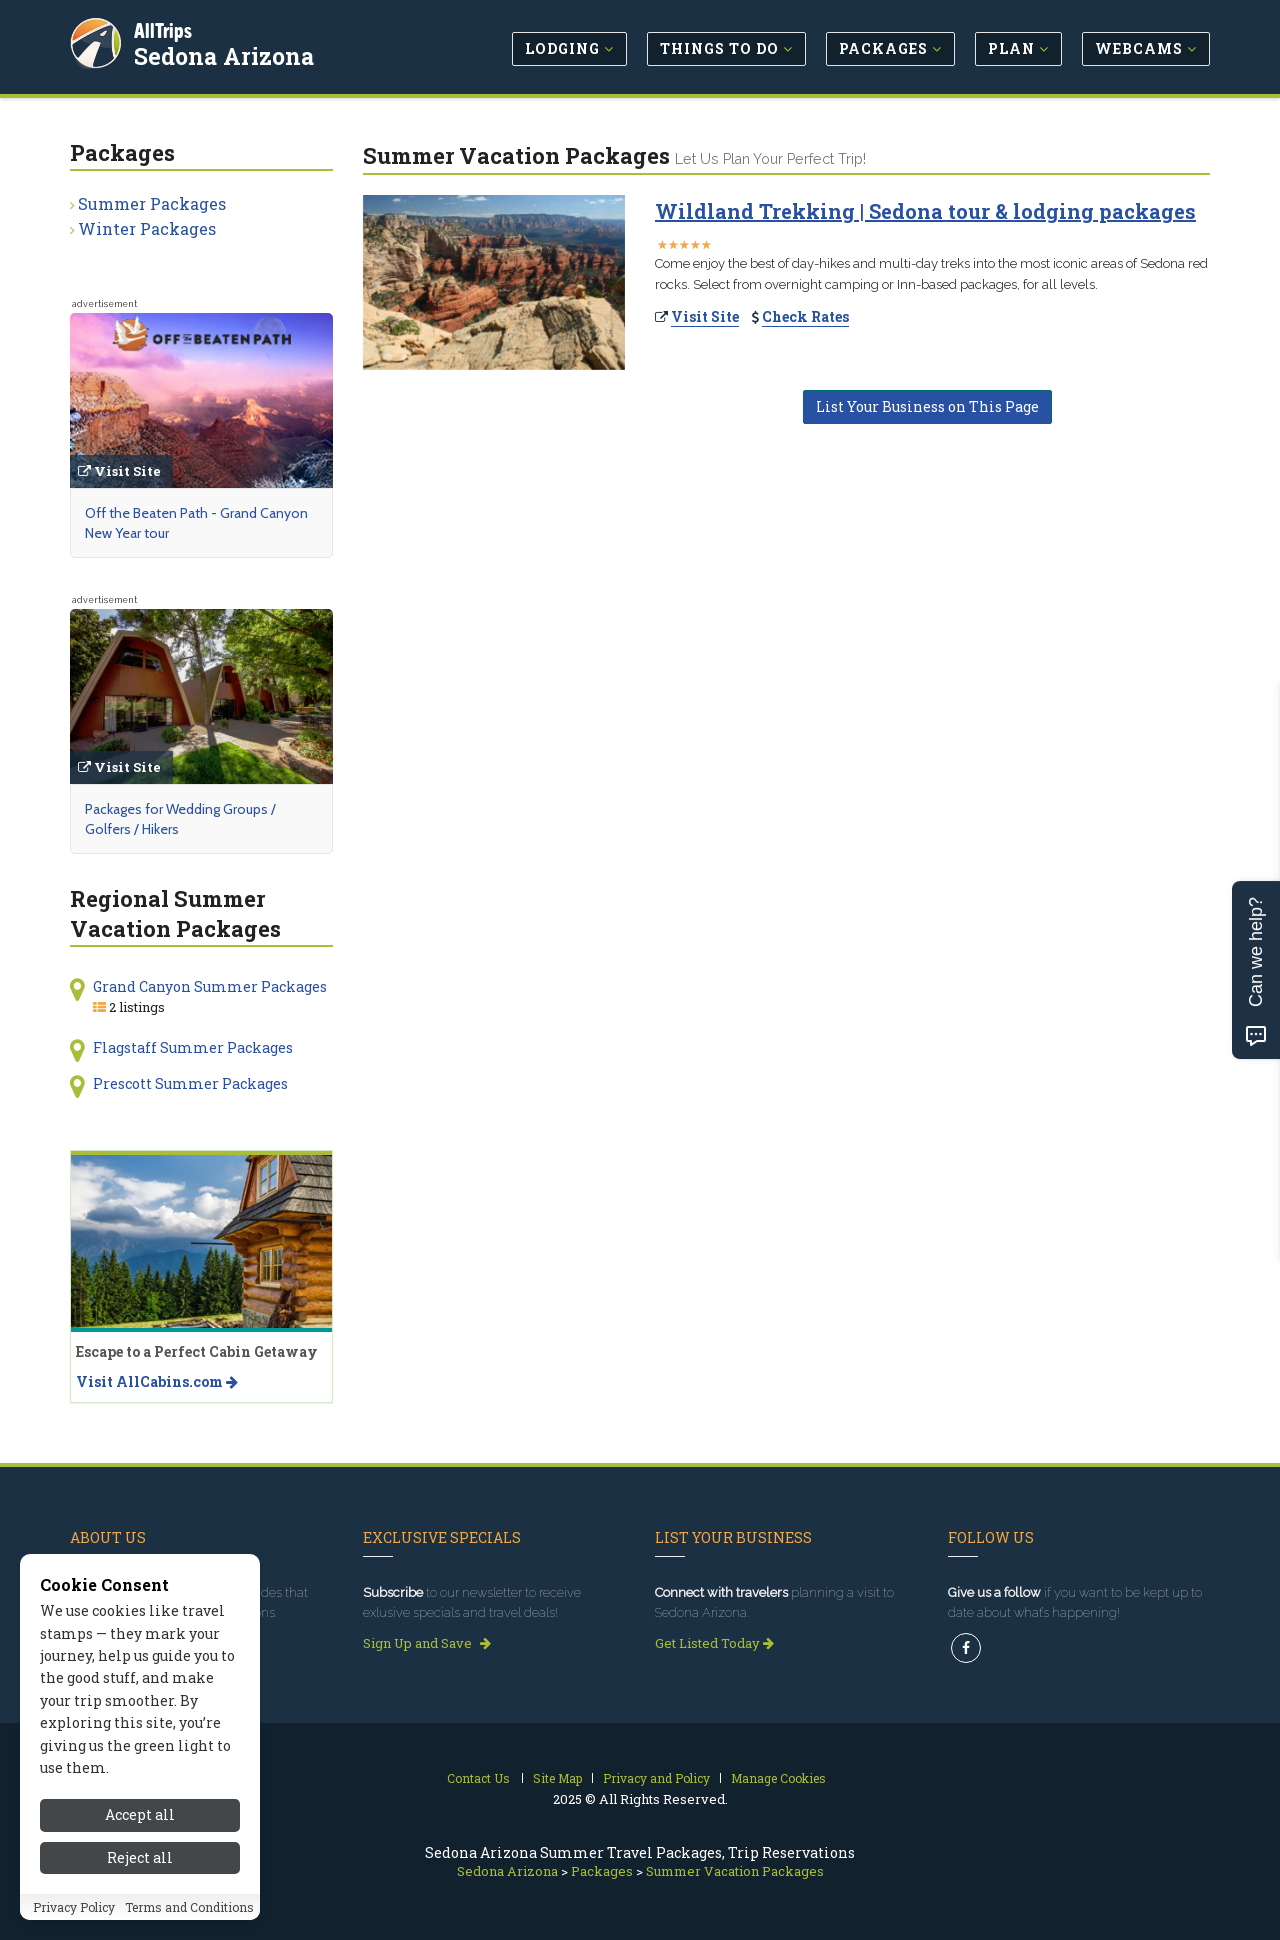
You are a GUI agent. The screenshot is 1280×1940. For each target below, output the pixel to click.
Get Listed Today (714, 1643)
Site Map (557, 1778)
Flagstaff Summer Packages (193, 1047)
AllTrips (165, 28)
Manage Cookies (778, 1778)
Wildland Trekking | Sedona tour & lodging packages (925, 211)
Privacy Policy (74, 1913)
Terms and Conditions (189, 1913)
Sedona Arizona (226, 54)
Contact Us (478, 1778)
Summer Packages (152, 203)
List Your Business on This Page (927, 406)
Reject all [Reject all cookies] (140, 1863)
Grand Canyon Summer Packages (210, 986)
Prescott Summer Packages (190, 1083)
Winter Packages (147, 228)
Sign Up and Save (427, 1643)
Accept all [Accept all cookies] (140, 1821)
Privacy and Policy (656, 1778)
